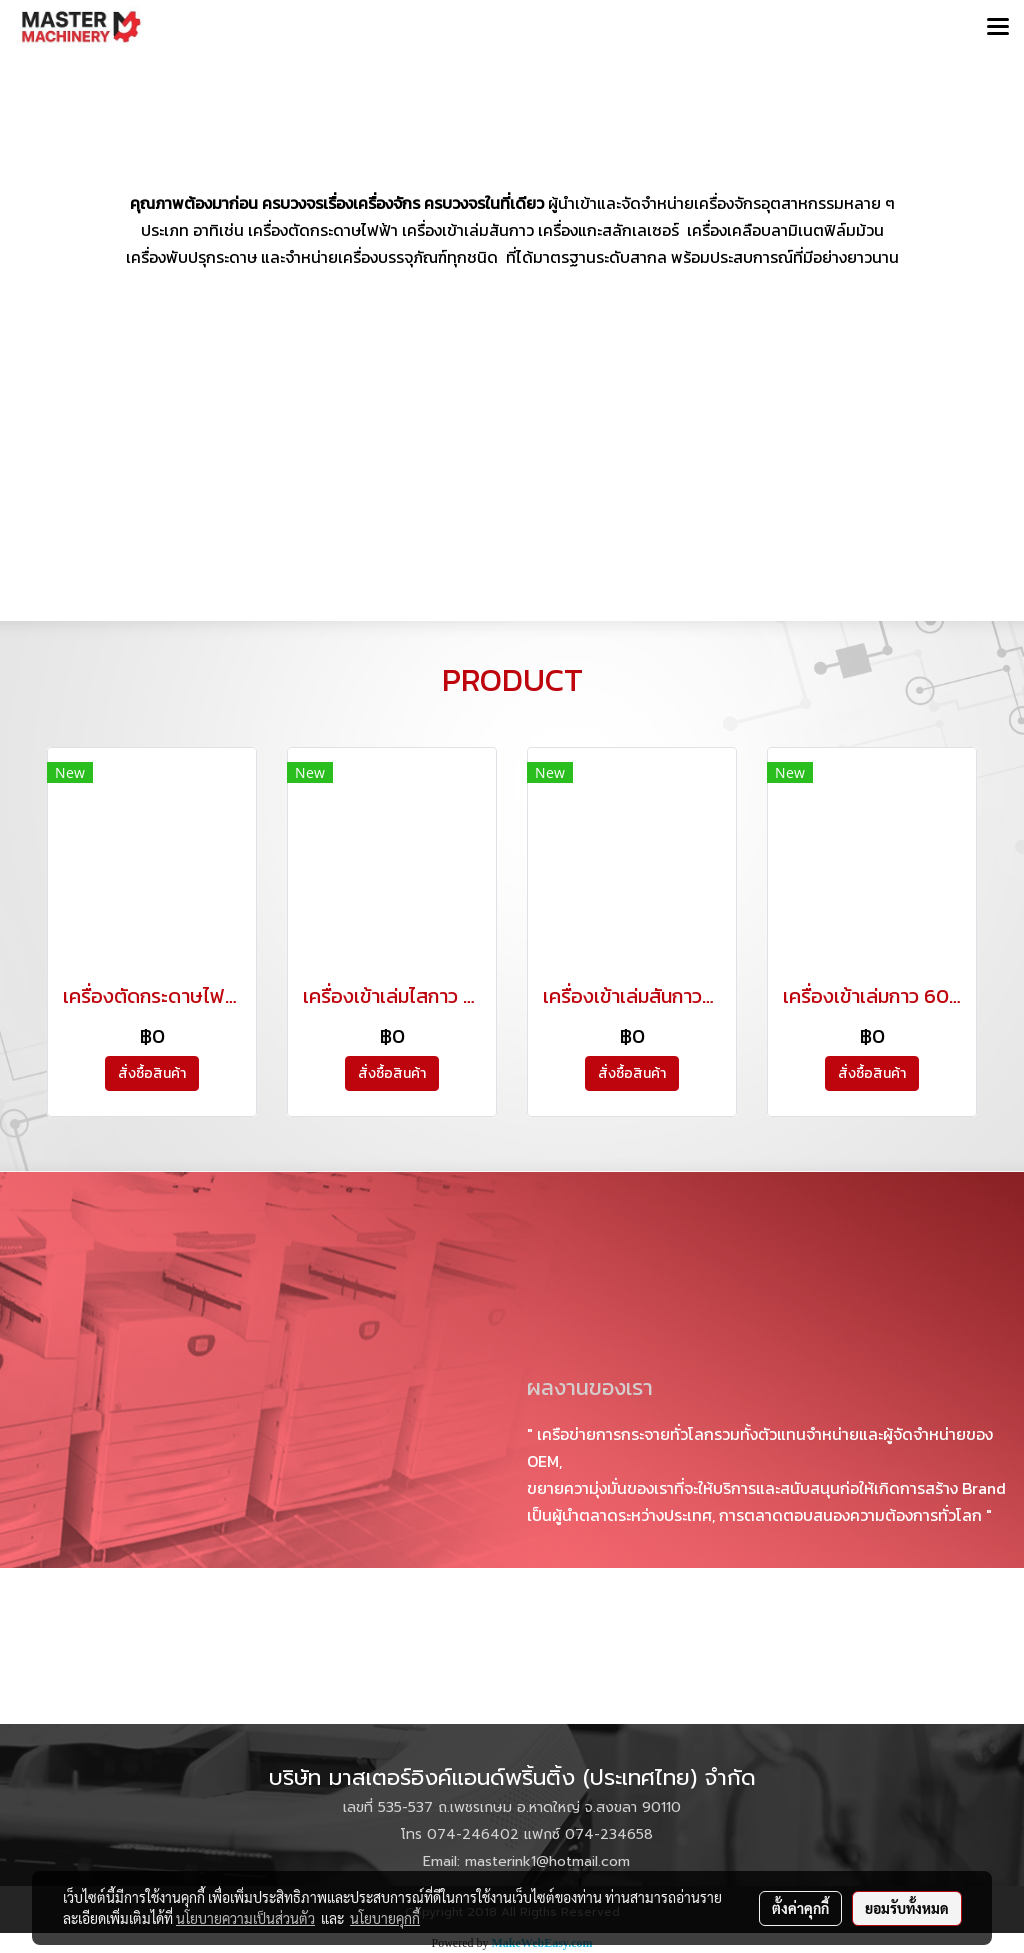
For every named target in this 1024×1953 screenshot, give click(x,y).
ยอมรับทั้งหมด (907, 1908)
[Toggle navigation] (998, 28)
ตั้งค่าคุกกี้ (800, 1908)
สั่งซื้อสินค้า (152, 1073)
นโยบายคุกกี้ (385, 1918)
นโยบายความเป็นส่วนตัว (245, 1918)
